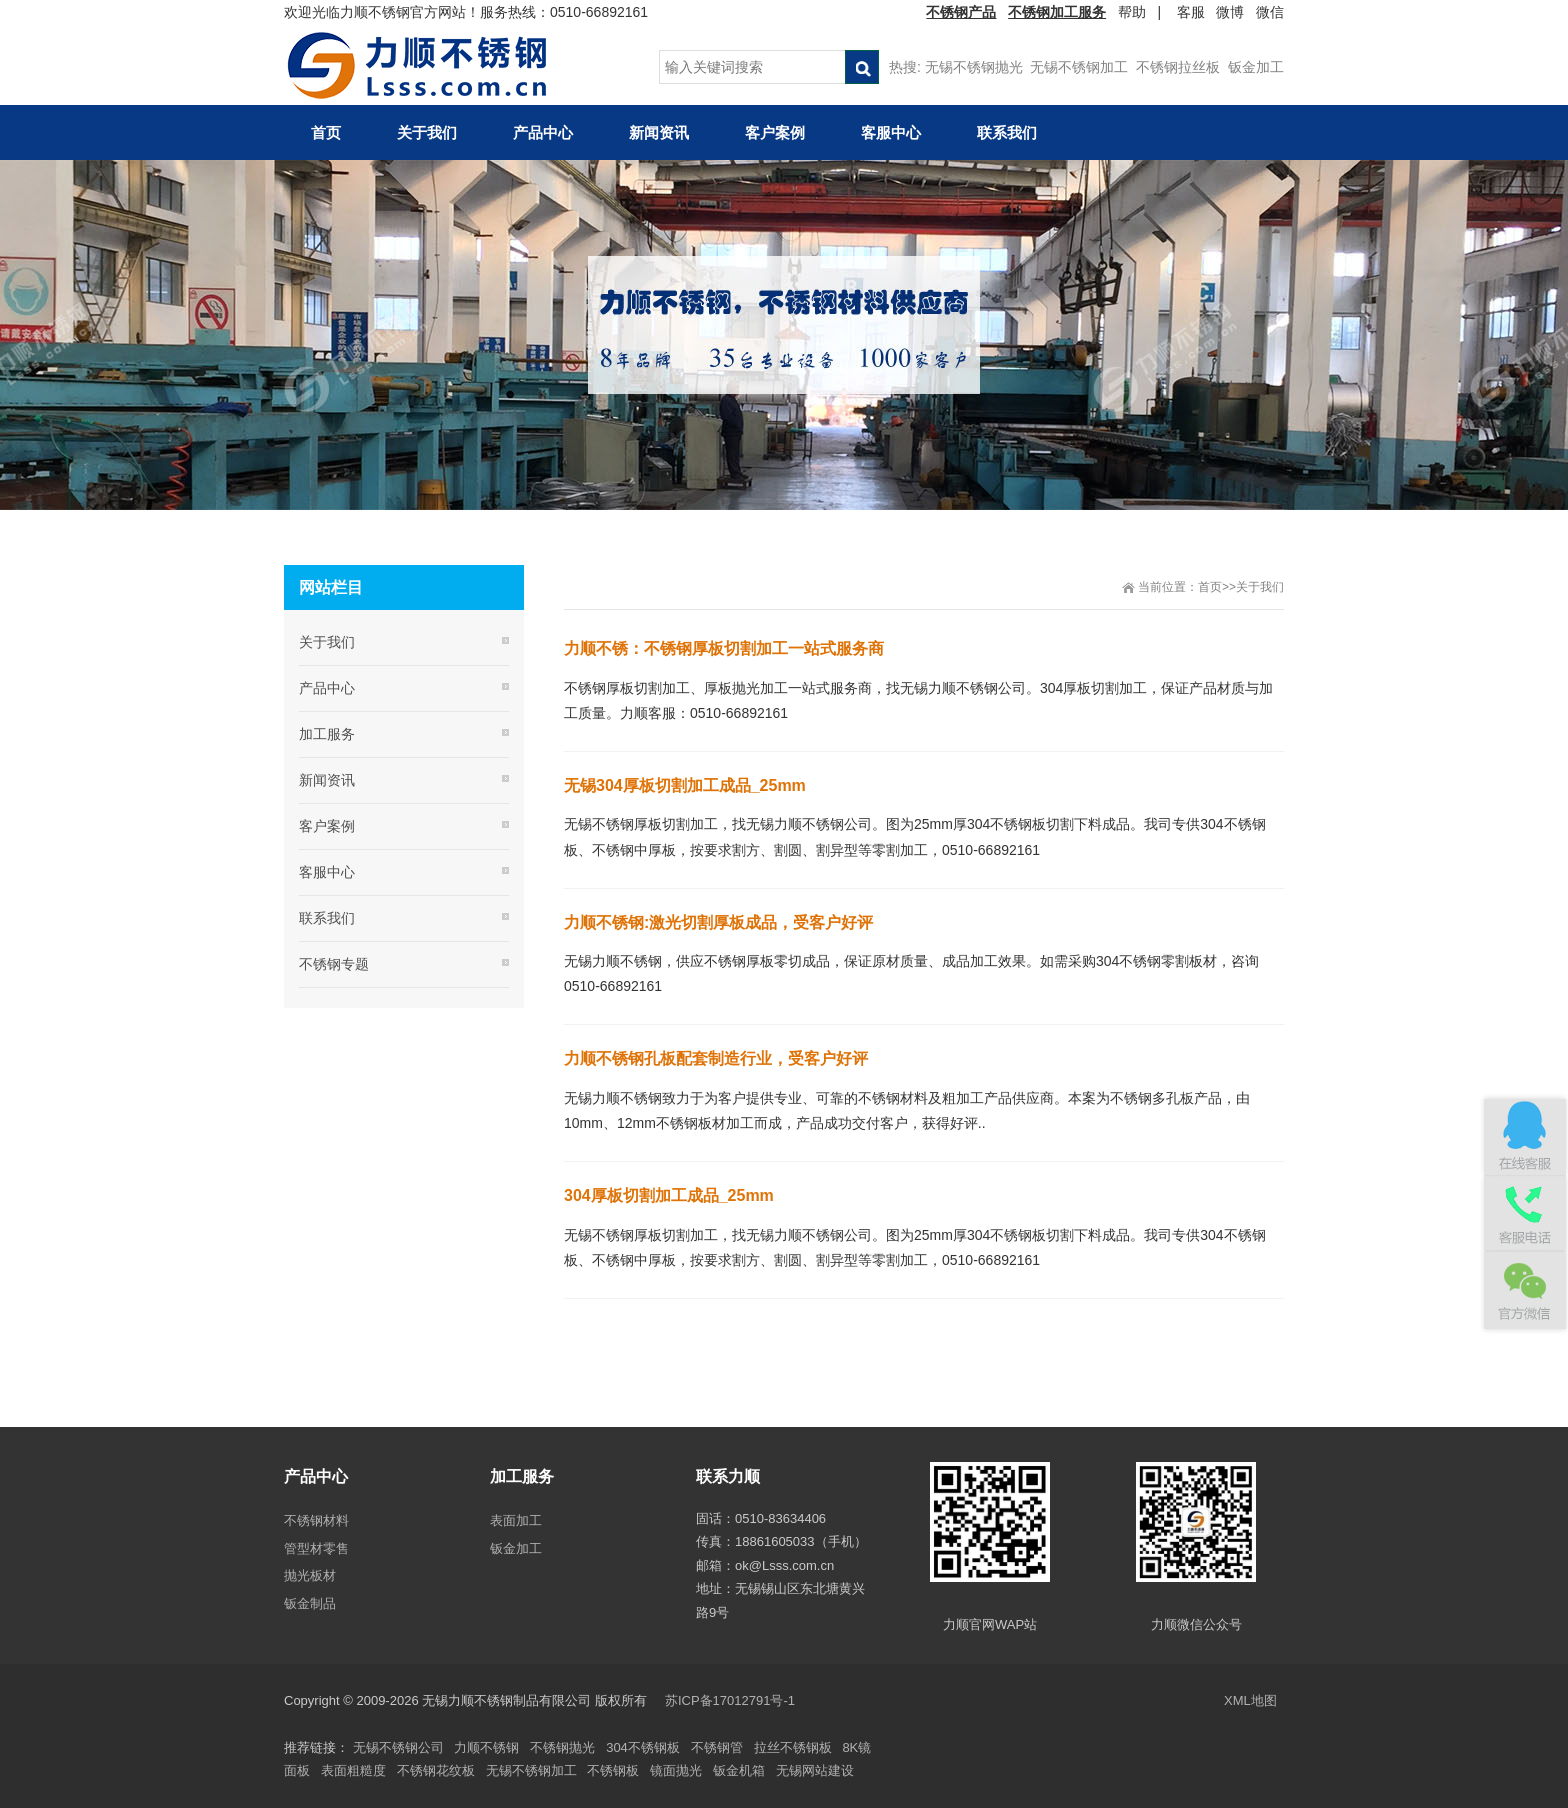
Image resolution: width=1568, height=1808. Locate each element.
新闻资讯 (327, 780)
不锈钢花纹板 (436, 1770)
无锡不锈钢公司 (398, 1747)
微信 (1270, 12)
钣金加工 (1256, 67)
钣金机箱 (739, 1770)
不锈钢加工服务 (1057, 12)
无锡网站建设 (815, 1770)
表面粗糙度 (353, 1770)
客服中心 (327, 872)
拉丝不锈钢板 (793, 1747)
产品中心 (327, 688)
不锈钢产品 (961, 12)
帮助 (1132, 12)
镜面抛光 (676, 1770)
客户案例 (327, 826)
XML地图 (1250, 1700)
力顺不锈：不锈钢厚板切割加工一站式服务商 (724, 648)
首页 (1210, 587)
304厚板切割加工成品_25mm (669, 1195)
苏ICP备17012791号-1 (732, 1700)
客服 (1191, 12)
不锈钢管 (717, 1747)
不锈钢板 (613, 1770)
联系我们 (327, 918)
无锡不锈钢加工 (1079, 67)
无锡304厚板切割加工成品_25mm (685, 785)
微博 (1230, 12)
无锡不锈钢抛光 (974, 67)
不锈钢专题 (334, 964)
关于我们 (1260, 587)
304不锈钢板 (643, 1747)
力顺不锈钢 (486, 1747)
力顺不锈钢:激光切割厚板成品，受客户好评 (718, 922)
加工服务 (327, 734)
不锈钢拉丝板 (1178, 67)
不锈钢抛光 (562, 1747)
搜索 (862, 67)
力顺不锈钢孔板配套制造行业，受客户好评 (716, 1058)
